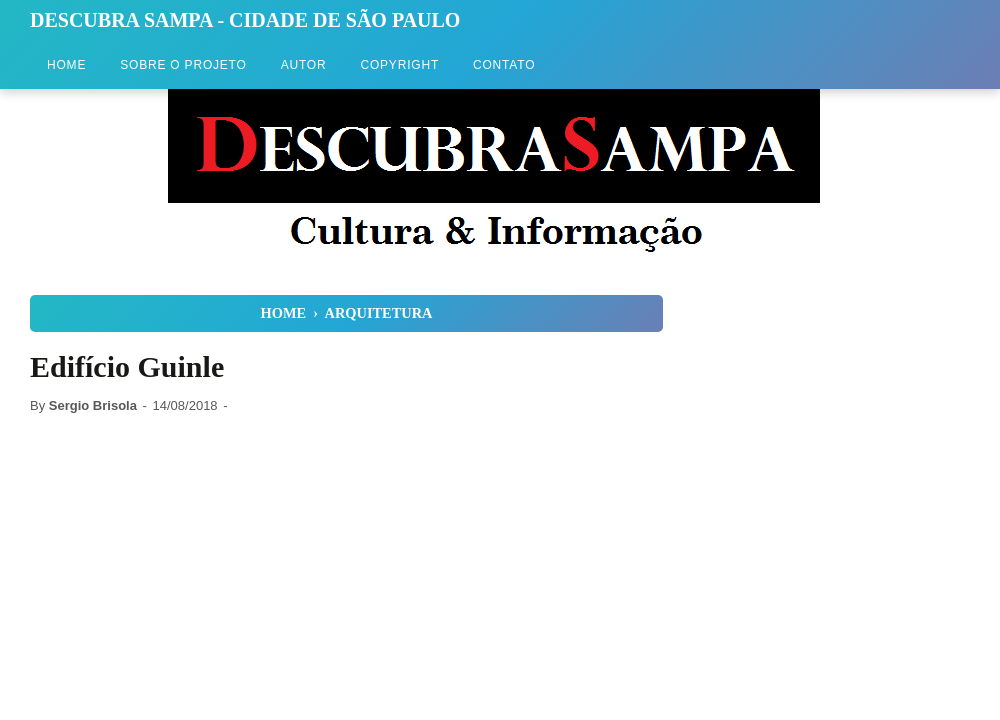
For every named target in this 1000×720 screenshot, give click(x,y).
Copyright (399, 65)
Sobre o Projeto (183, 65)
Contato (504, 65)
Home (66, 65)
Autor (304, 65)
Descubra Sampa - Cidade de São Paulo (245, 20)
